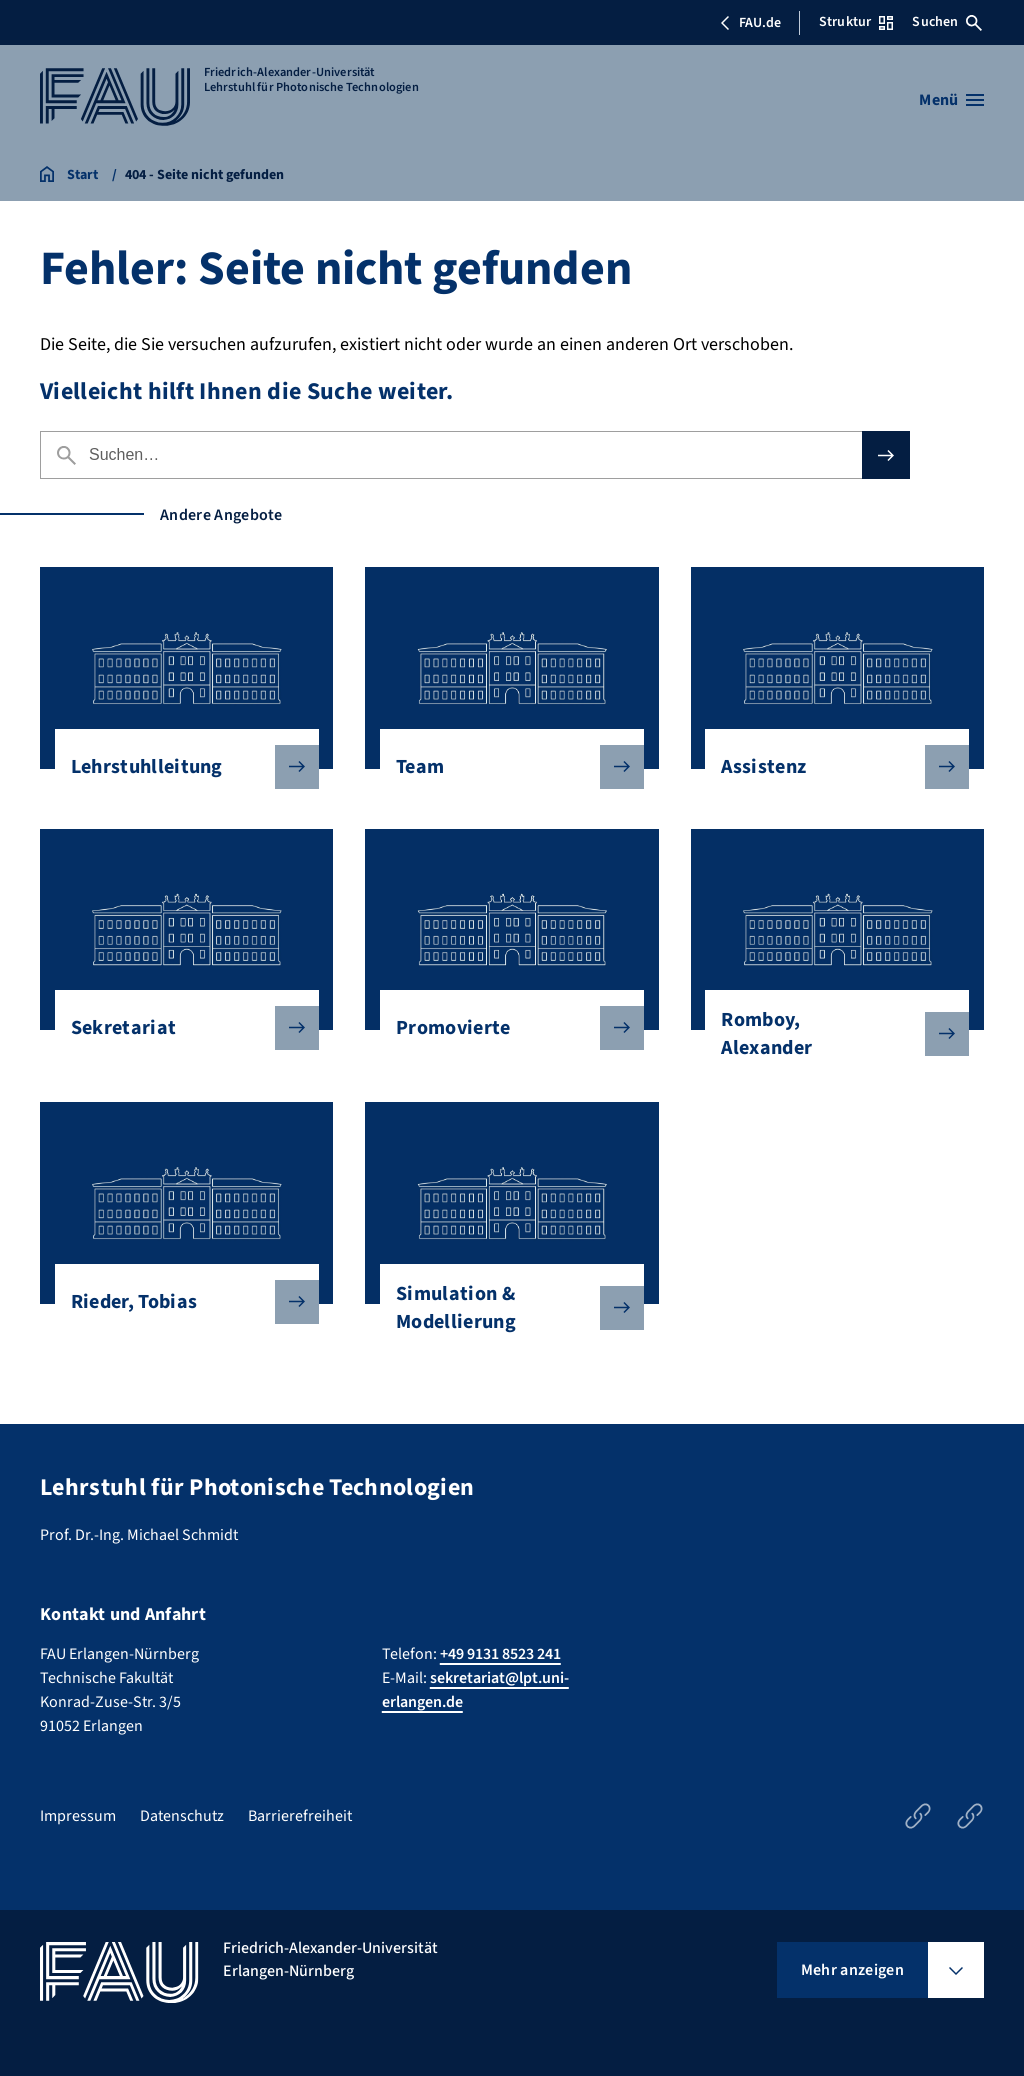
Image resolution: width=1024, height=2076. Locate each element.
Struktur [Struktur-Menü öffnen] (856, 22)
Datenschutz (182, 1816)
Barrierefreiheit (300, 1816)
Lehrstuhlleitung (179, 767)
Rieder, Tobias (179, 1302)
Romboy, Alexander (829, 1034)
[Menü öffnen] (951, 100)
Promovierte (504, 1028)
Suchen (947, 22)
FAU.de (750, 23)
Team (504, 767)
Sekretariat (179, 1028)
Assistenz (829, 767)
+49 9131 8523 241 (500, 1654)
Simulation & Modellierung (504, 1308)
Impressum (78, 1816)
